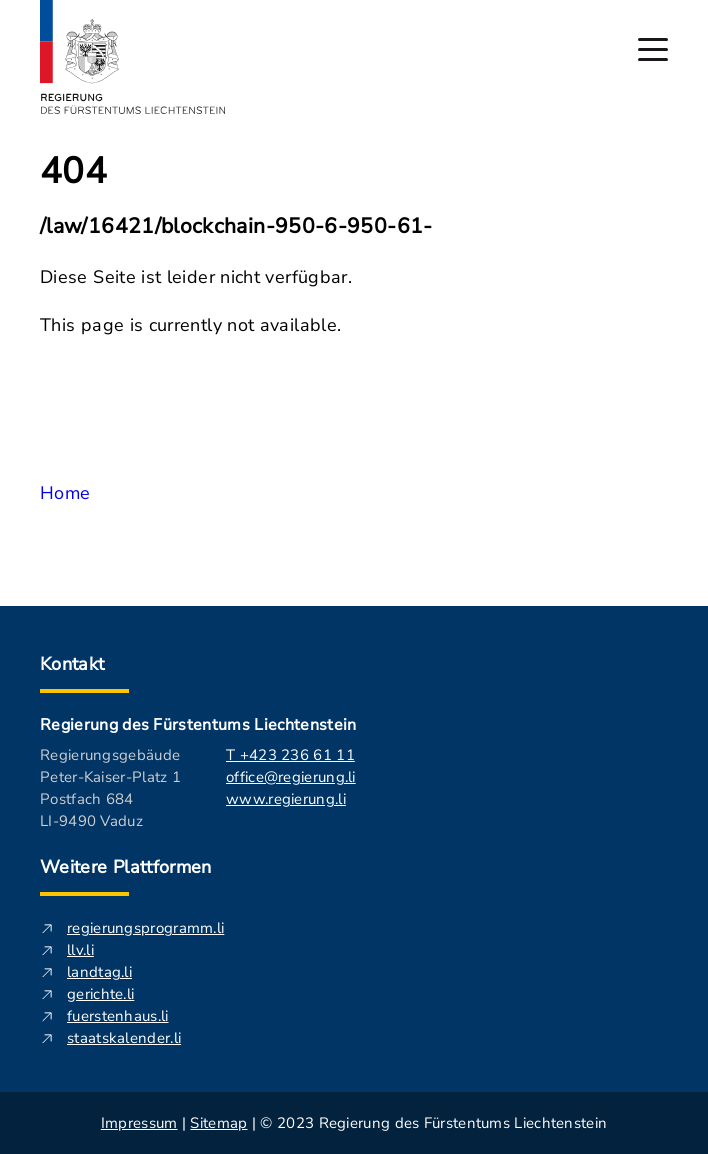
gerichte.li (100, 994)
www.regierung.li (286, 799)
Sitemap (218, 1123)
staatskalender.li (124, 1038)
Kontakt (72, 664)
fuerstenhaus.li (118, 1016)
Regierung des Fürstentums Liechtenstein (198, 725)
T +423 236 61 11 (290, 755)
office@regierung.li (291, 777)
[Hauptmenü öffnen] (653, 49)
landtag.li (99, 972)
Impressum (139, 1123)
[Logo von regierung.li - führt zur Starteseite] (133, 57)
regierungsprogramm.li (145, 928)
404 (73, 172)
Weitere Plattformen (126, 867)
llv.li (80, 950)
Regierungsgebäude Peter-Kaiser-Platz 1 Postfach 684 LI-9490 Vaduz (110, 788)
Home (65, 493)
